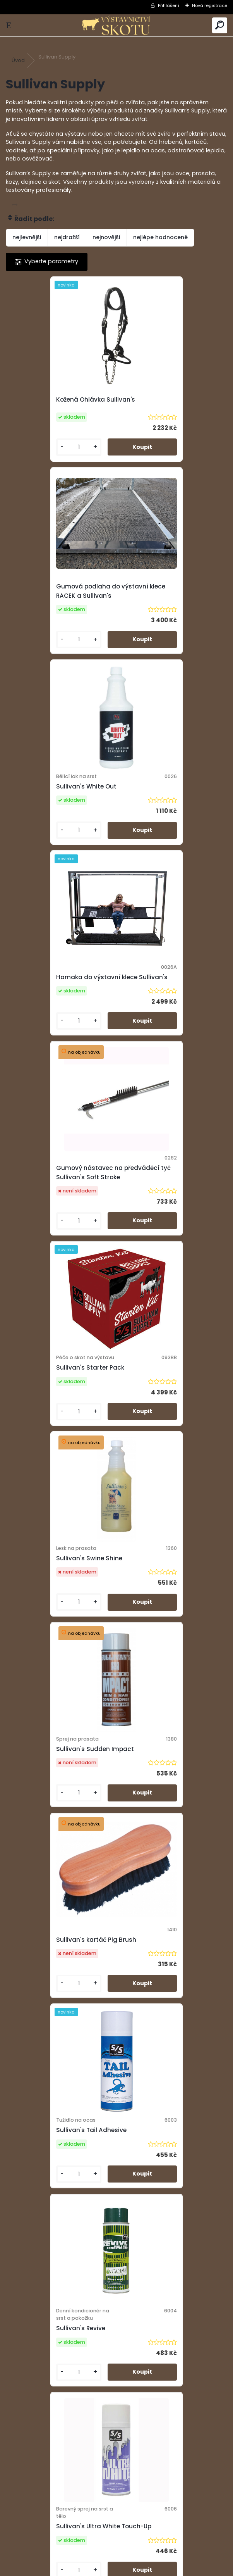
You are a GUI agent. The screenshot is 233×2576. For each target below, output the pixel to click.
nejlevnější (26, 237)
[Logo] (116, 25)
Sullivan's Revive (38, 1398)
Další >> (137, 2264)
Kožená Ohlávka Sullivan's (53, 400)
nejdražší (67, 237)
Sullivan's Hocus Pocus (160, 1791)
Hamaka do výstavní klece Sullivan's (165, 600)
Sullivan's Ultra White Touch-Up (168, 1398)
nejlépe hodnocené (160, 237)
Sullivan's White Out (44, 600)
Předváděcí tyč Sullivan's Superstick (163, 1987)
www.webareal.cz (148, 2568)
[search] (219, 25)
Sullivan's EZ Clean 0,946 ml (56, 1791)
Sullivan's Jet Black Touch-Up (59, 1991)
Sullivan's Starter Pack (159, 809)
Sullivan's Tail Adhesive (160, 1196)
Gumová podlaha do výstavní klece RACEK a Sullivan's (171, 400)
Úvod (18, 60)
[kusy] (31, 449)
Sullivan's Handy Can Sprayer (170, 2182)
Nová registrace (209, 5)
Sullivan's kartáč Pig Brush (54, 1196)
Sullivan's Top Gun (42, 2182)
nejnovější (106, 237)
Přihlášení (168, 5)
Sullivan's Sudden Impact (164, 1005)
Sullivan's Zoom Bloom (48, 1593)
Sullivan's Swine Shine (47, 1005)
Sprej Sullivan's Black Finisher (169, 1593)
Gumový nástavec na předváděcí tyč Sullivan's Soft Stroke (59, 805)
